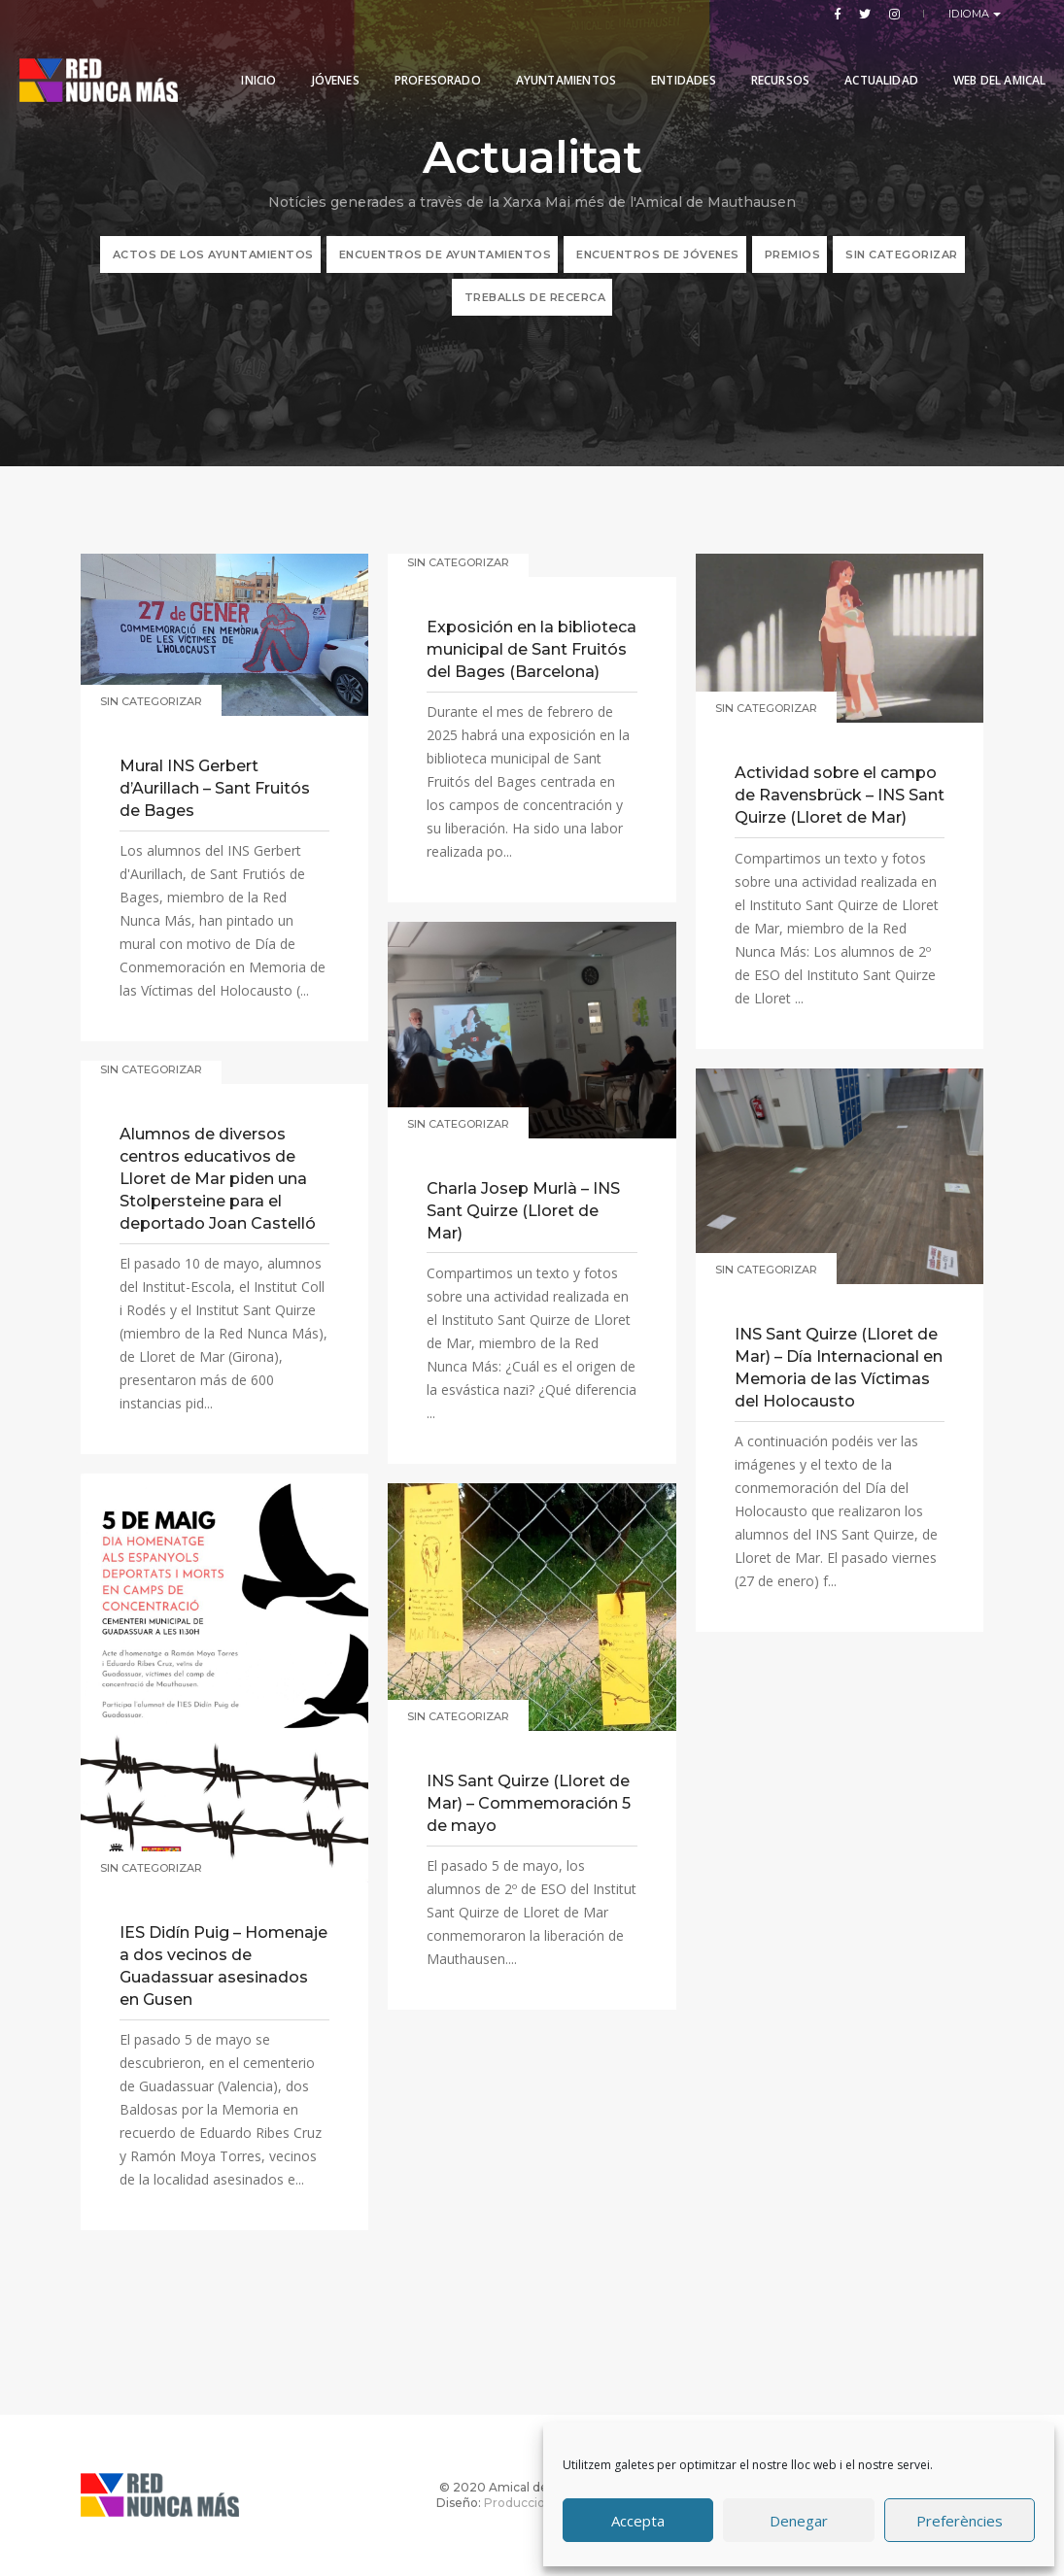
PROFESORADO (426, 60)
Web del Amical (277, 130)
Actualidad (871, 60)
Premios (793, 254)
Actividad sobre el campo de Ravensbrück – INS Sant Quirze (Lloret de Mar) (839, 795)
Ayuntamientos (554, 60)
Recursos (768, 60)
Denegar (799, 2520)
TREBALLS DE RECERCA (535, 297)
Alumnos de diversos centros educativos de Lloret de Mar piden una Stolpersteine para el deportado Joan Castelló (218, 1179)
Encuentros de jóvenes (657, 254)
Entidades (672, 60)
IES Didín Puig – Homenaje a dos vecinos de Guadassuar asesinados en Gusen (223, 1966)
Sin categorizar (901, 254)
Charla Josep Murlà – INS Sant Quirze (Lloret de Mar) (523, 1210)
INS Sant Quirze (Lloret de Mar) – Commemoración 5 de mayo (529, 1803)
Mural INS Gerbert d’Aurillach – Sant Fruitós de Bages (215, 788)
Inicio (247, 60)
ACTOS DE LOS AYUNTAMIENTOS (213, 254)
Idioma (971, 13)
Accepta (638, 2520)
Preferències (959, 2520)
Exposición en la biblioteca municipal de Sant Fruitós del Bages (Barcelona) (531, 649)
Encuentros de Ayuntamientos (445, 254)
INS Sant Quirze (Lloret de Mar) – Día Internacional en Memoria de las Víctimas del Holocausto (839, 1367)
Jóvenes (324, 60)
